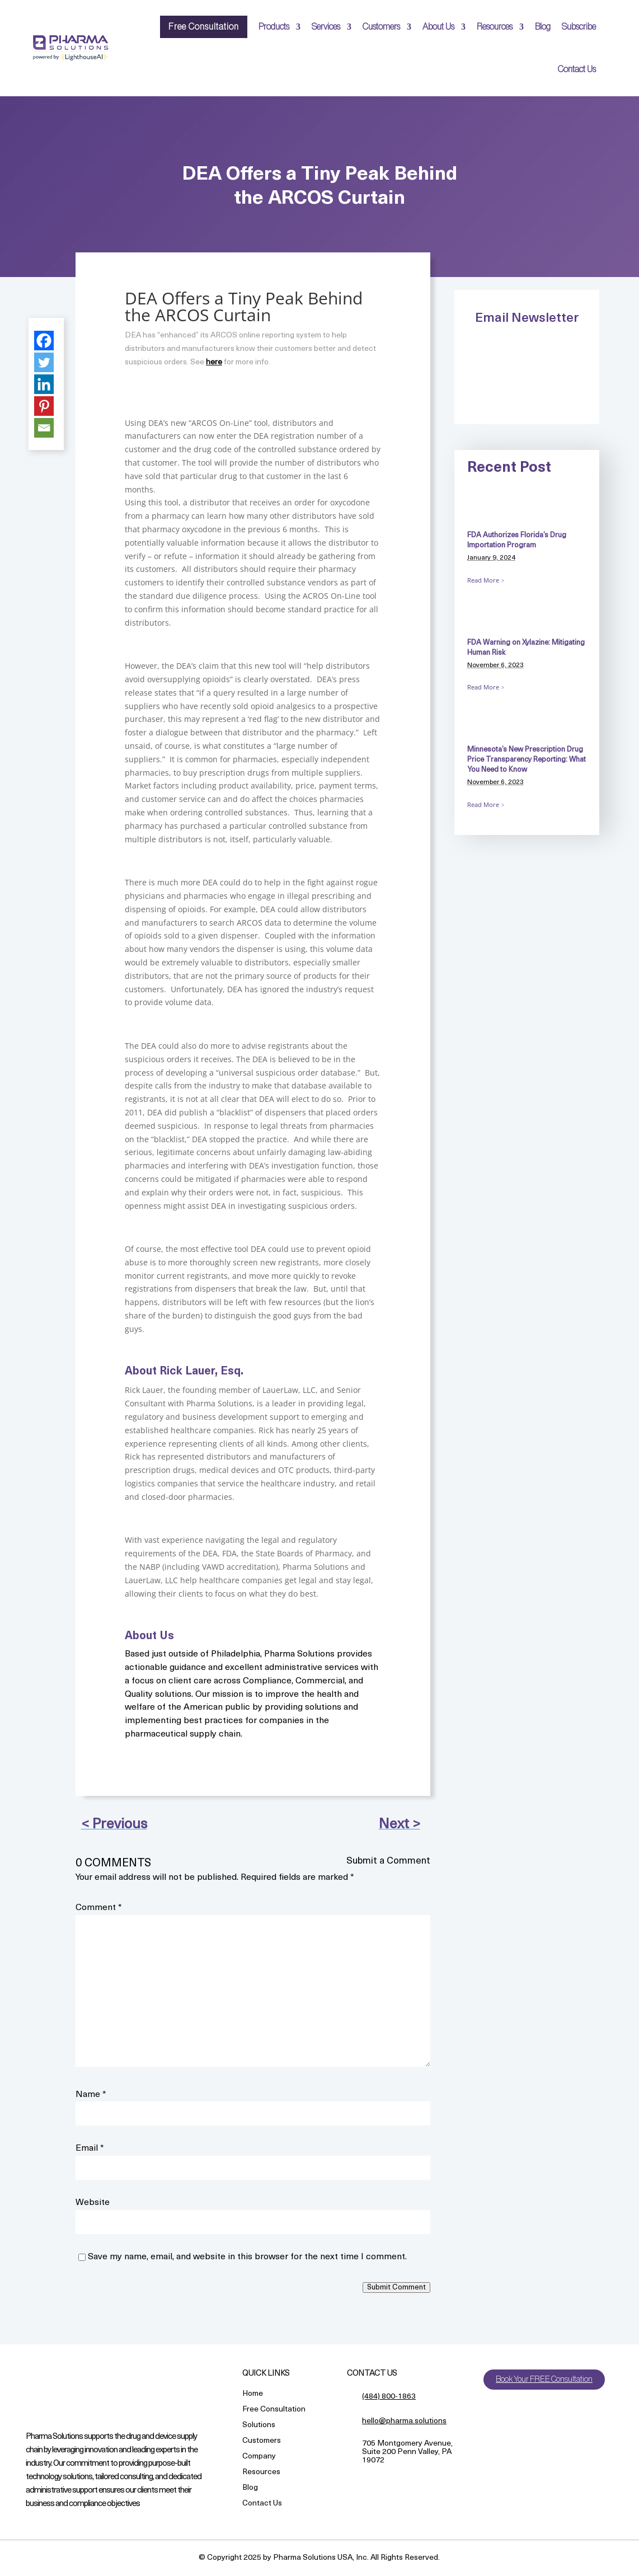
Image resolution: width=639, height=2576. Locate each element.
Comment (99, 1907)
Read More (483, 580)
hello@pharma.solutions (404, 2421)
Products (274, 26)
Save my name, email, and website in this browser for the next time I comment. (247, 2257)
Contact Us (577, 69)
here (214, 362)
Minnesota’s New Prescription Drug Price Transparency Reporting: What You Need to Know (526, 759)
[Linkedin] (44, 384)
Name (91, 2094)
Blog (543, 26)
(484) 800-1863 (389, 2396)
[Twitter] (44, 362)
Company (259, 2457)
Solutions (258, 2425)
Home (252, 2394)
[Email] (44, 428)
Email (90, 2148)
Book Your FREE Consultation (546, 2379)
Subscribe (579, 26)
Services (326, 26)
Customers (381, 26)
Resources (495, 26)
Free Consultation (203, 26)
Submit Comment (396, 2287)
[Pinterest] (44, 406)
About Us (438, 26)
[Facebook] (44, 340)
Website (93, 2202)
